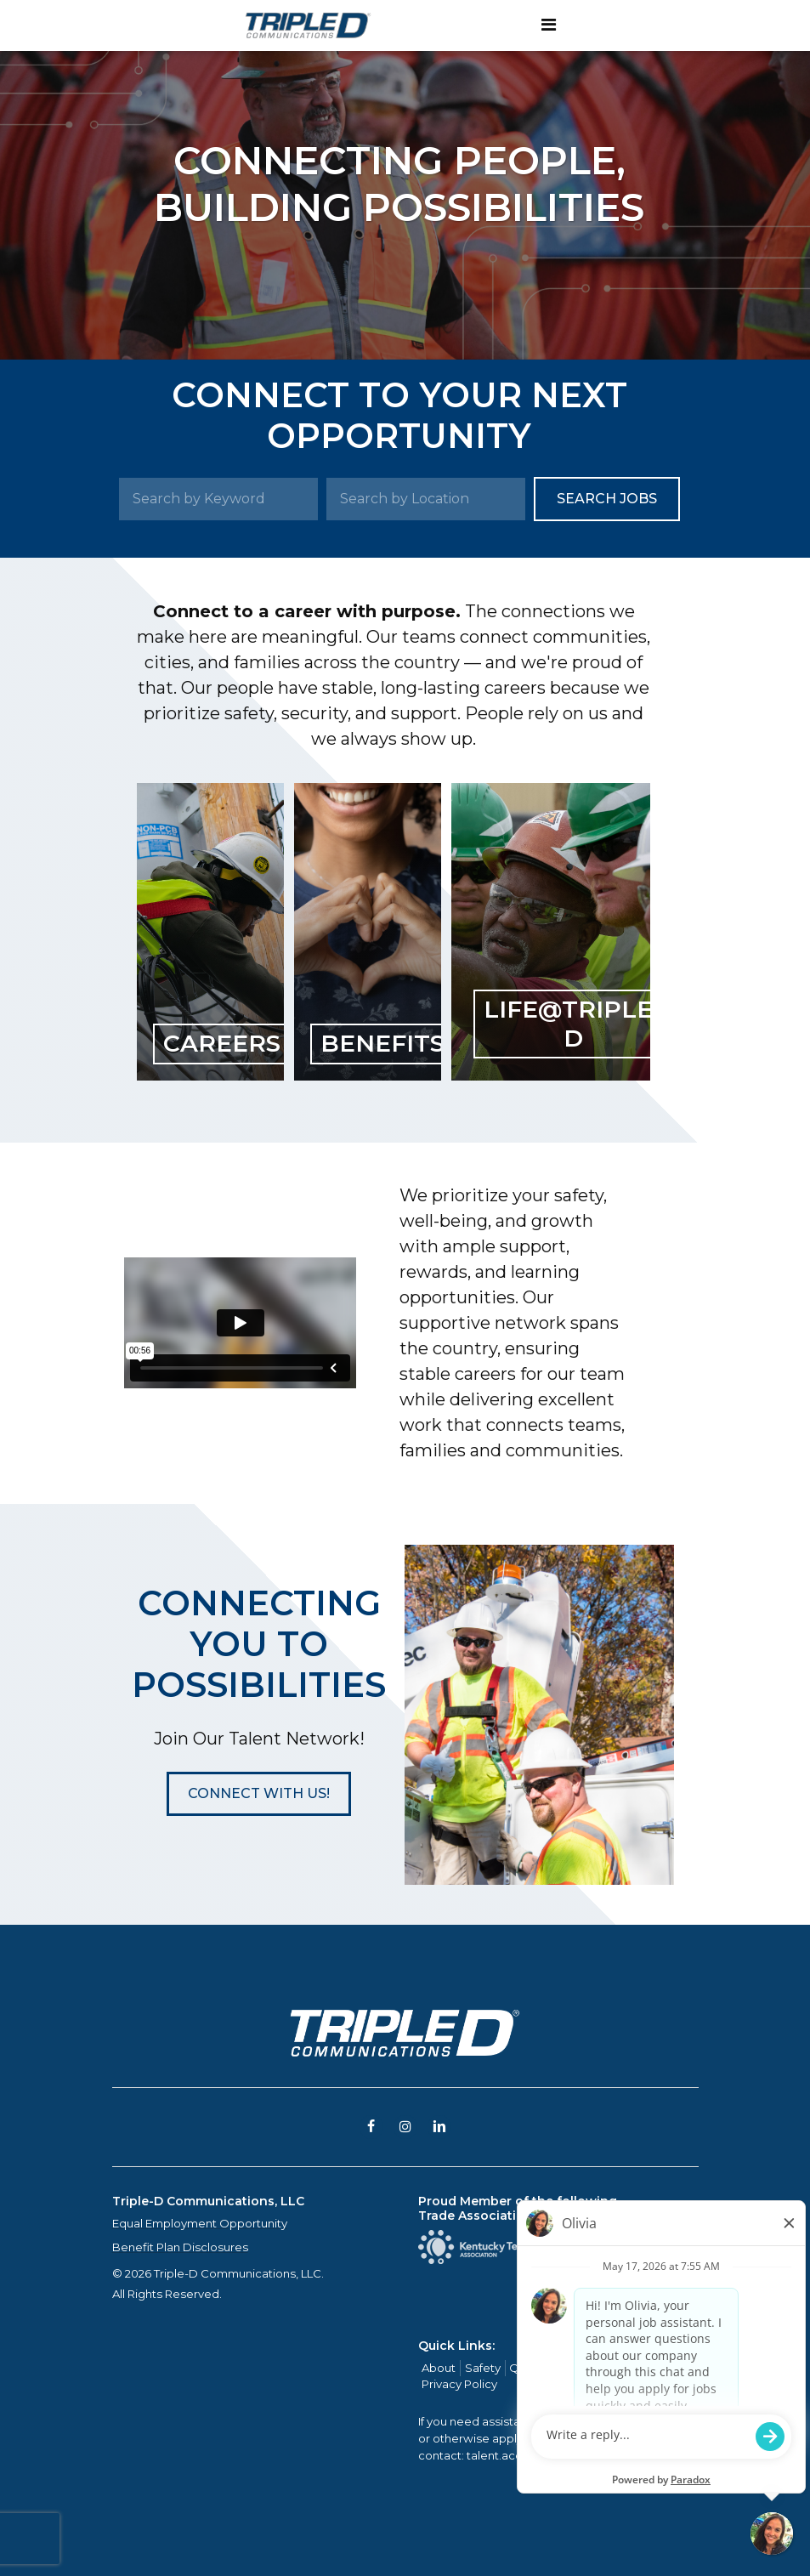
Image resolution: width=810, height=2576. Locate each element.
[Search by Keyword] (218, 499)
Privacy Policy (459, 2384)
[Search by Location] (425, 499)
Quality (528, 2368)
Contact (634, 2368)
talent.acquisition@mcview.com (556, 2455)
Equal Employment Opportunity (199, 2223)
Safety (483, 2368)
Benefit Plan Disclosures (180, 2247)
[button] (259, 1794)
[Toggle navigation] (548, 25)
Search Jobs (607, 499)
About (439, 2368)
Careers (580, 2368)
